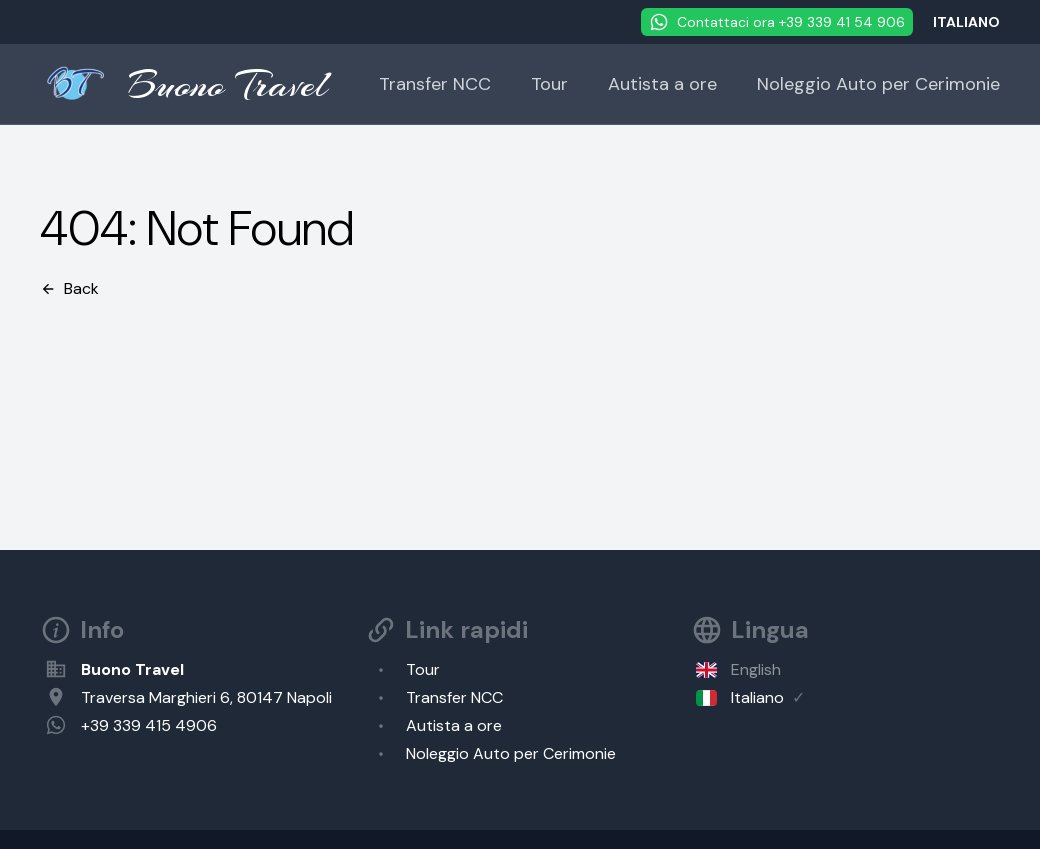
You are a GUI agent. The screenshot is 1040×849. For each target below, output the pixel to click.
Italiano (757, 697)
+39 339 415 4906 (149, 725)
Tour (549, 84)
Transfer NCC (435, 84)
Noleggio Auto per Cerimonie (878, 84)
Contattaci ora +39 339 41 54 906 (777, 22)
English (756, 669)
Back (69, 288)
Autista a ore (662, 84)
